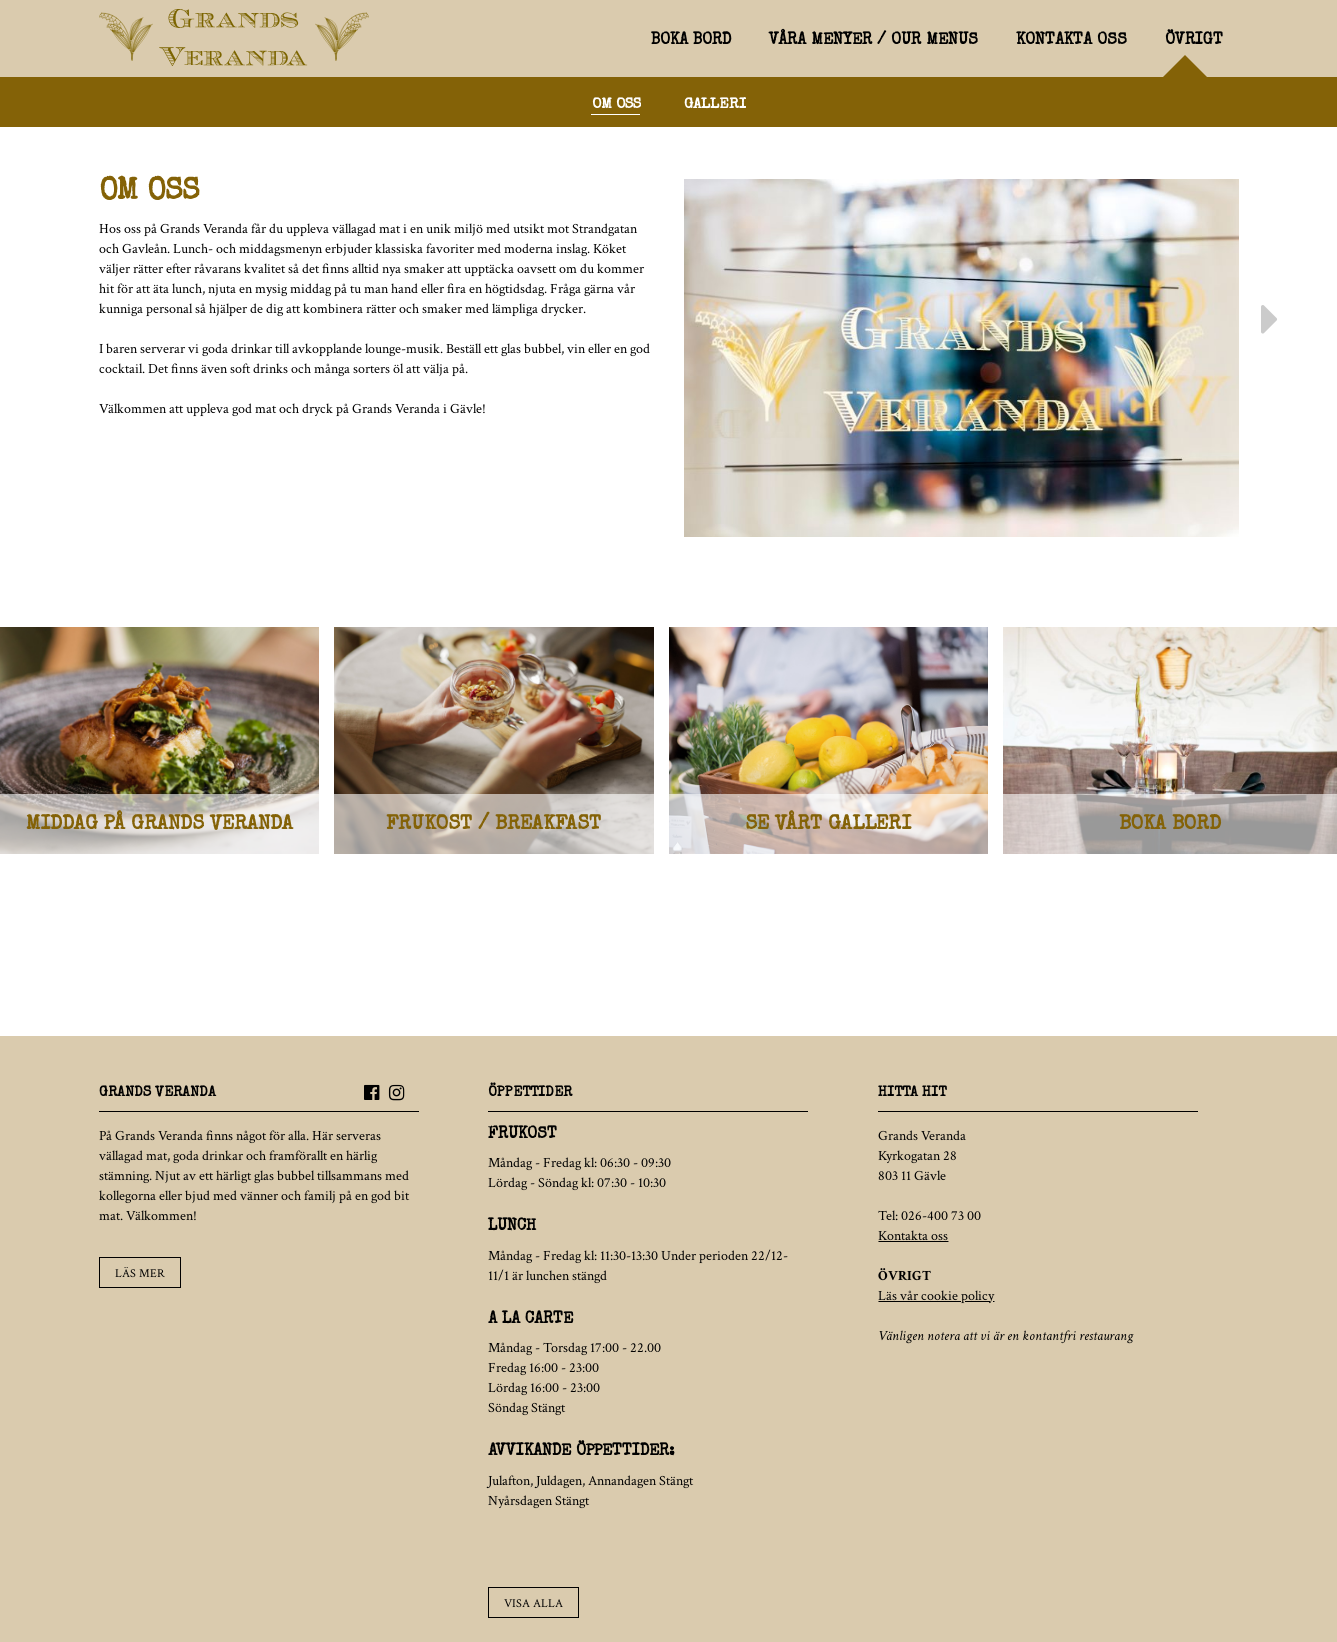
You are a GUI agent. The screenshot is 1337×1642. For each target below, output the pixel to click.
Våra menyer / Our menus (873, 41)
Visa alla (533, 1603)
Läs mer (140, 1273)
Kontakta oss (1071, 41)
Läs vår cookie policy (936, 1296)
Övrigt (1194, 41)
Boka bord (691, 41)
